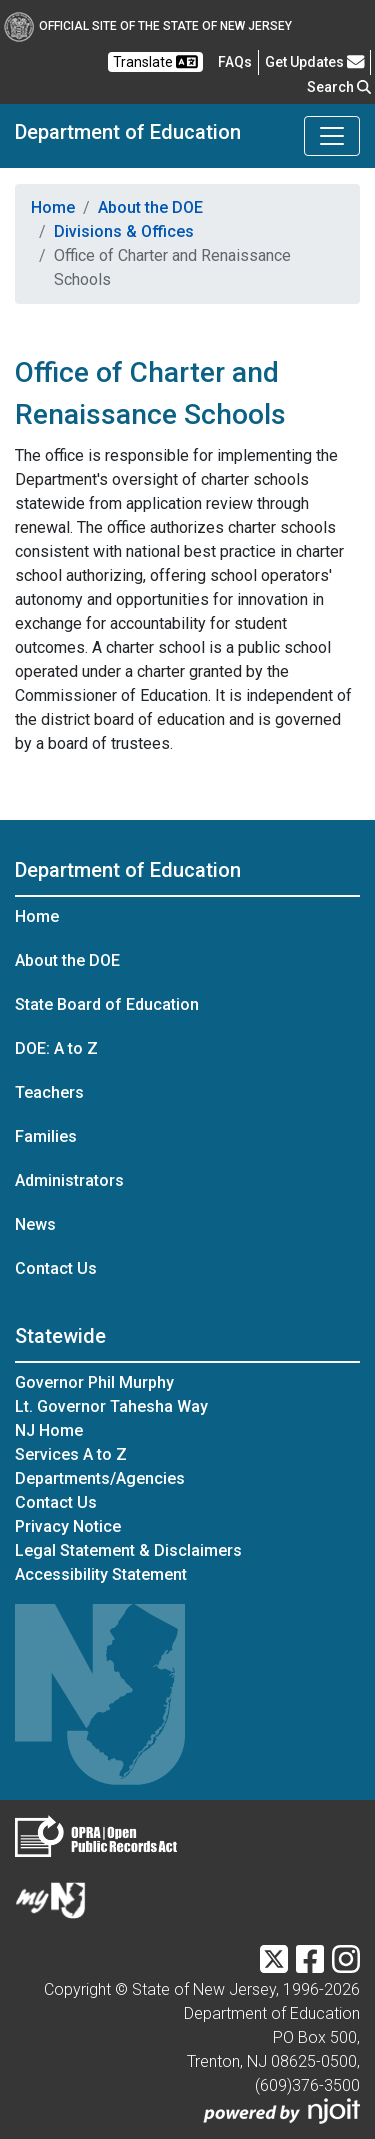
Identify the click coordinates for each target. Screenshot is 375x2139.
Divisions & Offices (124, 231)
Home (53, 207)
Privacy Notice (68, 1526)
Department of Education (128, 132)
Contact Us (56, 1268)
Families (46, 1136)
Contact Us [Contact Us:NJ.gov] (56, 1502)
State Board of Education (107, 1004)
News (35, 1224)
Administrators (69, 1180)
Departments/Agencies (100, 1478)
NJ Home (49, 1430)
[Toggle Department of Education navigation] (332, 136)
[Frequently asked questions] (235, 62)
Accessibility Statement (101, 1574)
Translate (155, 62)
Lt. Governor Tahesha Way (111, 1406)
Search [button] (339, 87)
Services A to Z (71, 1454)
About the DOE (150, 207)
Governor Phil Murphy (94, 1382)
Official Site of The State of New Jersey (148, 26)
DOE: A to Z (56, 1048)
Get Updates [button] (315, 62)
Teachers (49, 1092)
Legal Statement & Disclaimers (128, 1550)
